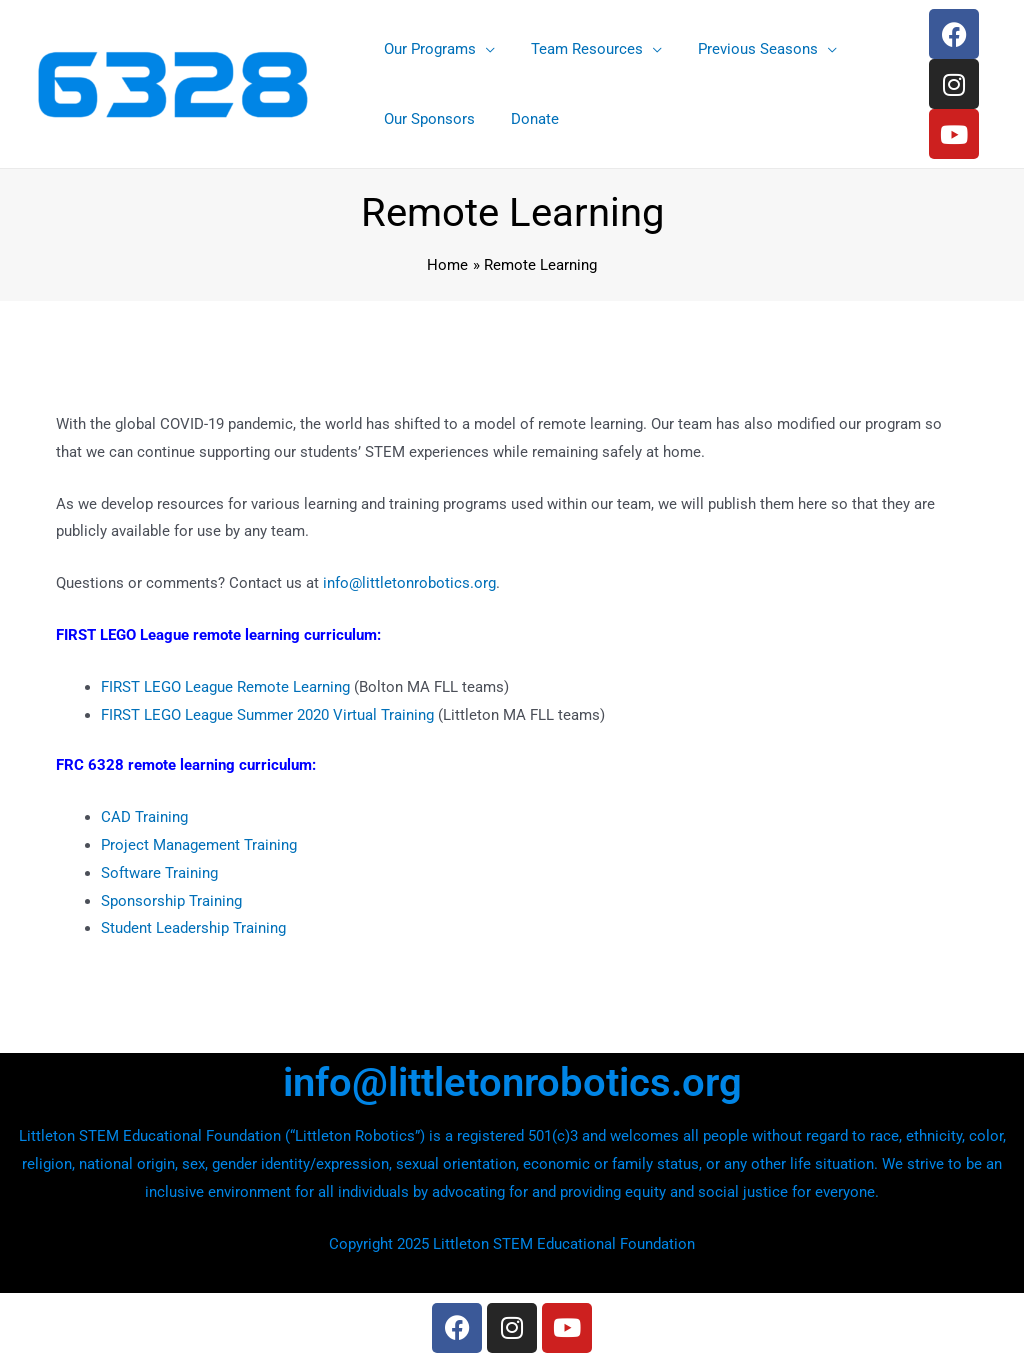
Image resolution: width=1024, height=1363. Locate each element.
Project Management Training (199, 845)
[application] (482, 49)
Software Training (159, 873)
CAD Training (144, 817)
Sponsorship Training (171, 901)
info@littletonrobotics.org (409, 583)
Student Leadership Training (193, 928)
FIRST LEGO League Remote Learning (225, 687)
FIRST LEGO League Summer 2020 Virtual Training (267, 715)
